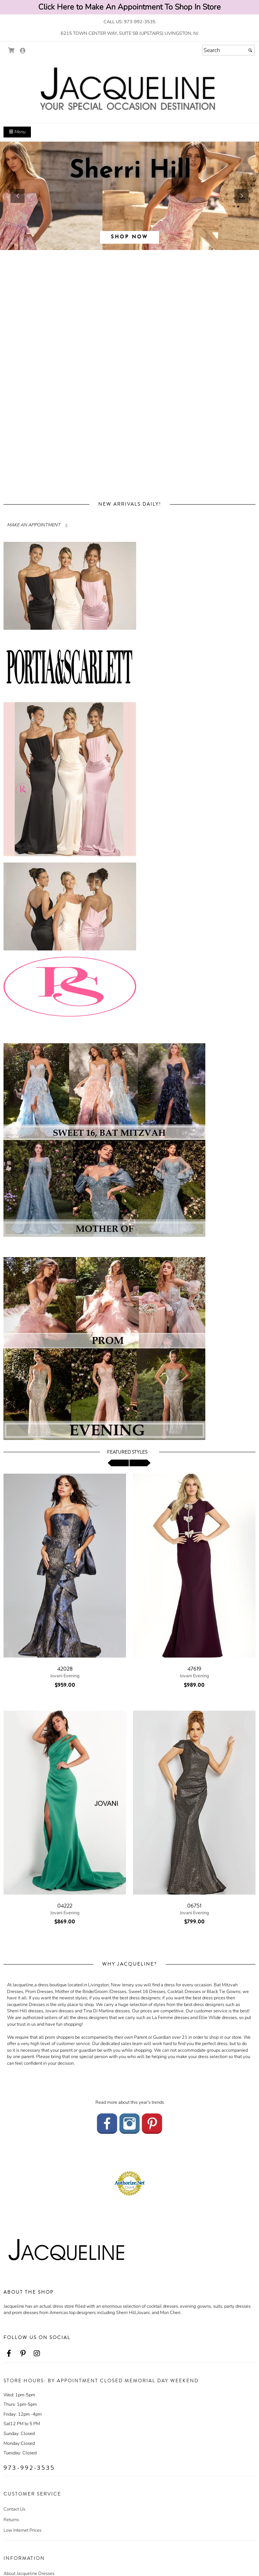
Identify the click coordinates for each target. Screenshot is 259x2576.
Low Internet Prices (22, 2530)
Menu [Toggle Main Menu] (17, 132)
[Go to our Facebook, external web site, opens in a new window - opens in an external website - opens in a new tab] (9, 2353)
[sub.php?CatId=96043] (129, 196)
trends (158, 2102)
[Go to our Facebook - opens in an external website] (107, 2123)
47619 (194, 1669)
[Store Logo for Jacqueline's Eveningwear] (129, 90)
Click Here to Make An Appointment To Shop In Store (129, 7)
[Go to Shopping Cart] (11, 50)
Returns (11, 2520)
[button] (18, 196)
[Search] (228, 50)
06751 (194, 1906)
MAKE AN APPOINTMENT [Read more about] (33, 525)
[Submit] (250, 50)
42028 (65, 1669)
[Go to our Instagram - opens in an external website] (129, 2123)
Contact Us (14, 2509)
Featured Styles (127, 1452)
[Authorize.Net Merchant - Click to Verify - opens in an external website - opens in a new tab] (129, 2183)
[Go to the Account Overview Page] (23, 51)
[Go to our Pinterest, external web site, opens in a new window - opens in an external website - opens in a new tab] (23, 2353)
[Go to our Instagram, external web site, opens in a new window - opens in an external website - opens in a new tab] (37, 2353)
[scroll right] (140, 1463)
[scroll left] (118, 1463)
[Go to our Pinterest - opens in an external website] (152, 2123)
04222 (64, 1906)
